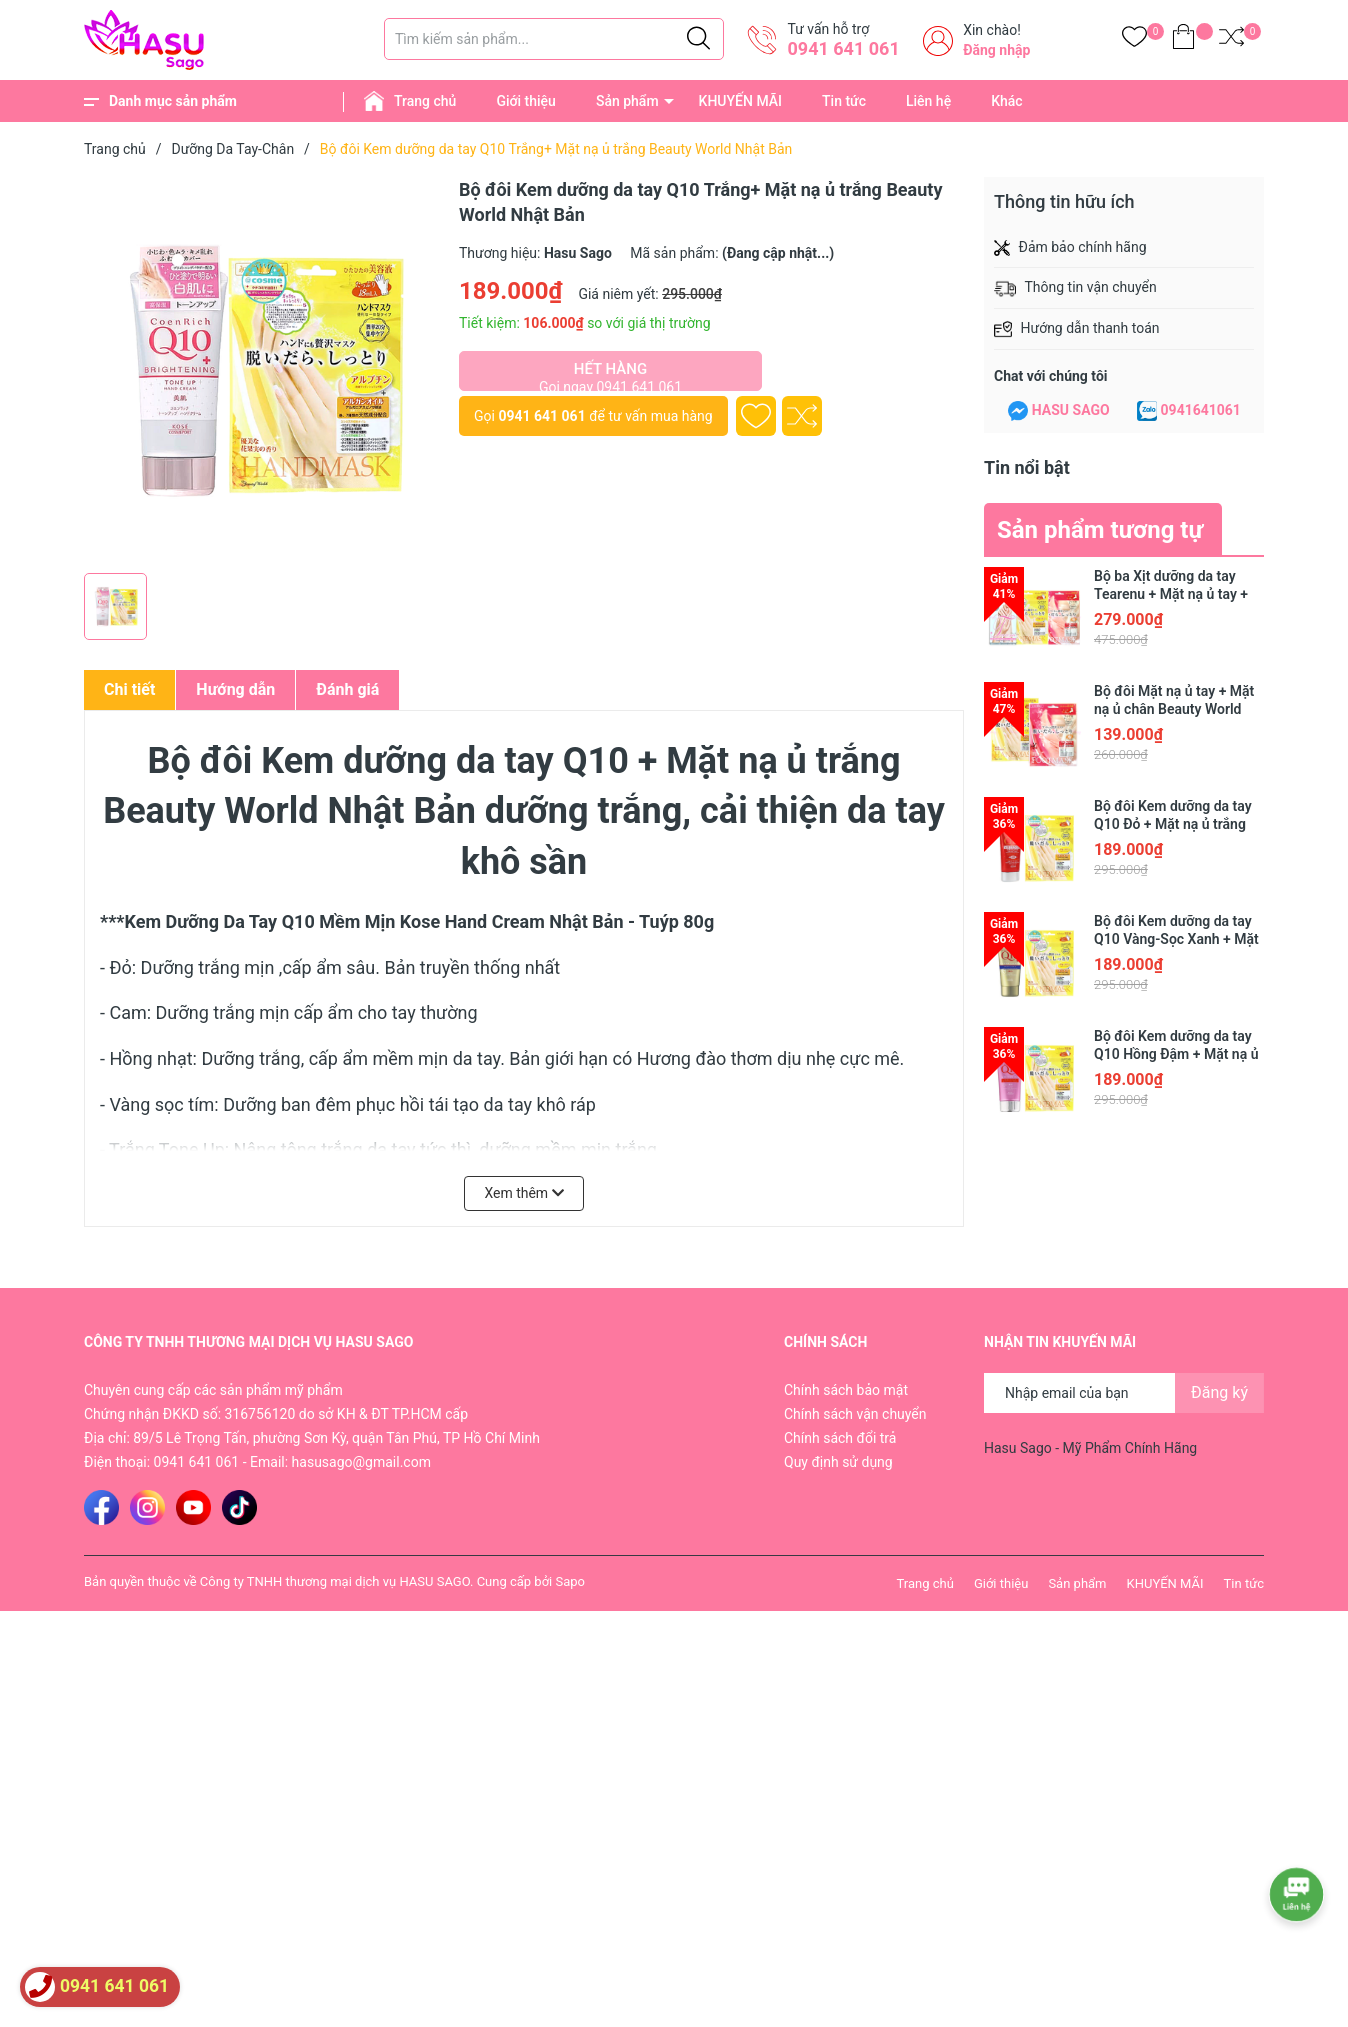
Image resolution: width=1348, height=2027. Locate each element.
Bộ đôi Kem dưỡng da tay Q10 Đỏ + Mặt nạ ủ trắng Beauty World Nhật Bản (1173, 824)
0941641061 (1201, 410)
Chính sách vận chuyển (855, 1414)
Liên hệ (928, 101)
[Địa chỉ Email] (1124, 1393)
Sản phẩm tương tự (1100, 530)
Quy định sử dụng (838, 1462)
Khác (1006, 101)
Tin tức (844, 101)
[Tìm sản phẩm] (554, 39)
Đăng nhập (996, 50)
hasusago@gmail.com (361, 1462)
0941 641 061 (843, 48)
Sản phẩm (627, 101)
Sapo (570, 1581)
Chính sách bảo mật (846, 1390)
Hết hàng (610, 375)
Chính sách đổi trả (840, 1438)
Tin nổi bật (1027, 467)
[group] (261, 370)
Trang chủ (425, 101)
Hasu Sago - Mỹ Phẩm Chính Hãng (1090, 1448)
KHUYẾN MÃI (740, 101)
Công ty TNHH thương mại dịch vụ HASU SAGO (335, 1581)
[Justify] (698, 39)
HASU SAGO (1071, 410)
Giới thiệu (526, 101)
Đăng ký (1219, 1392)
